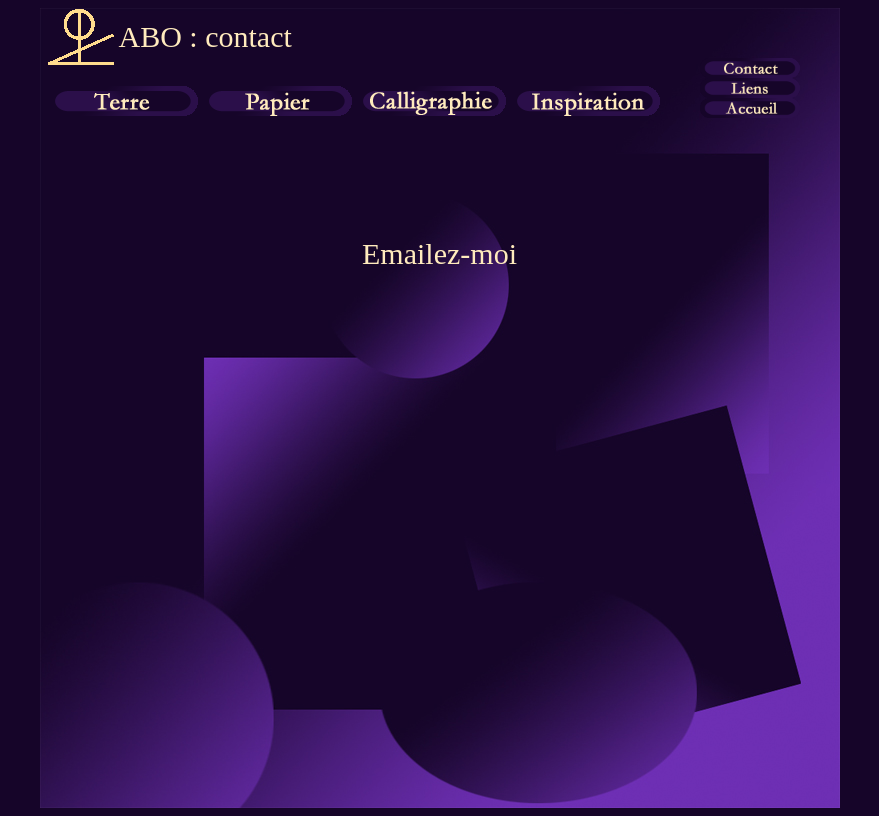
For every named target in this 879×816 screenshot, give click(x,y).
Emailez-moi (439, 253)
